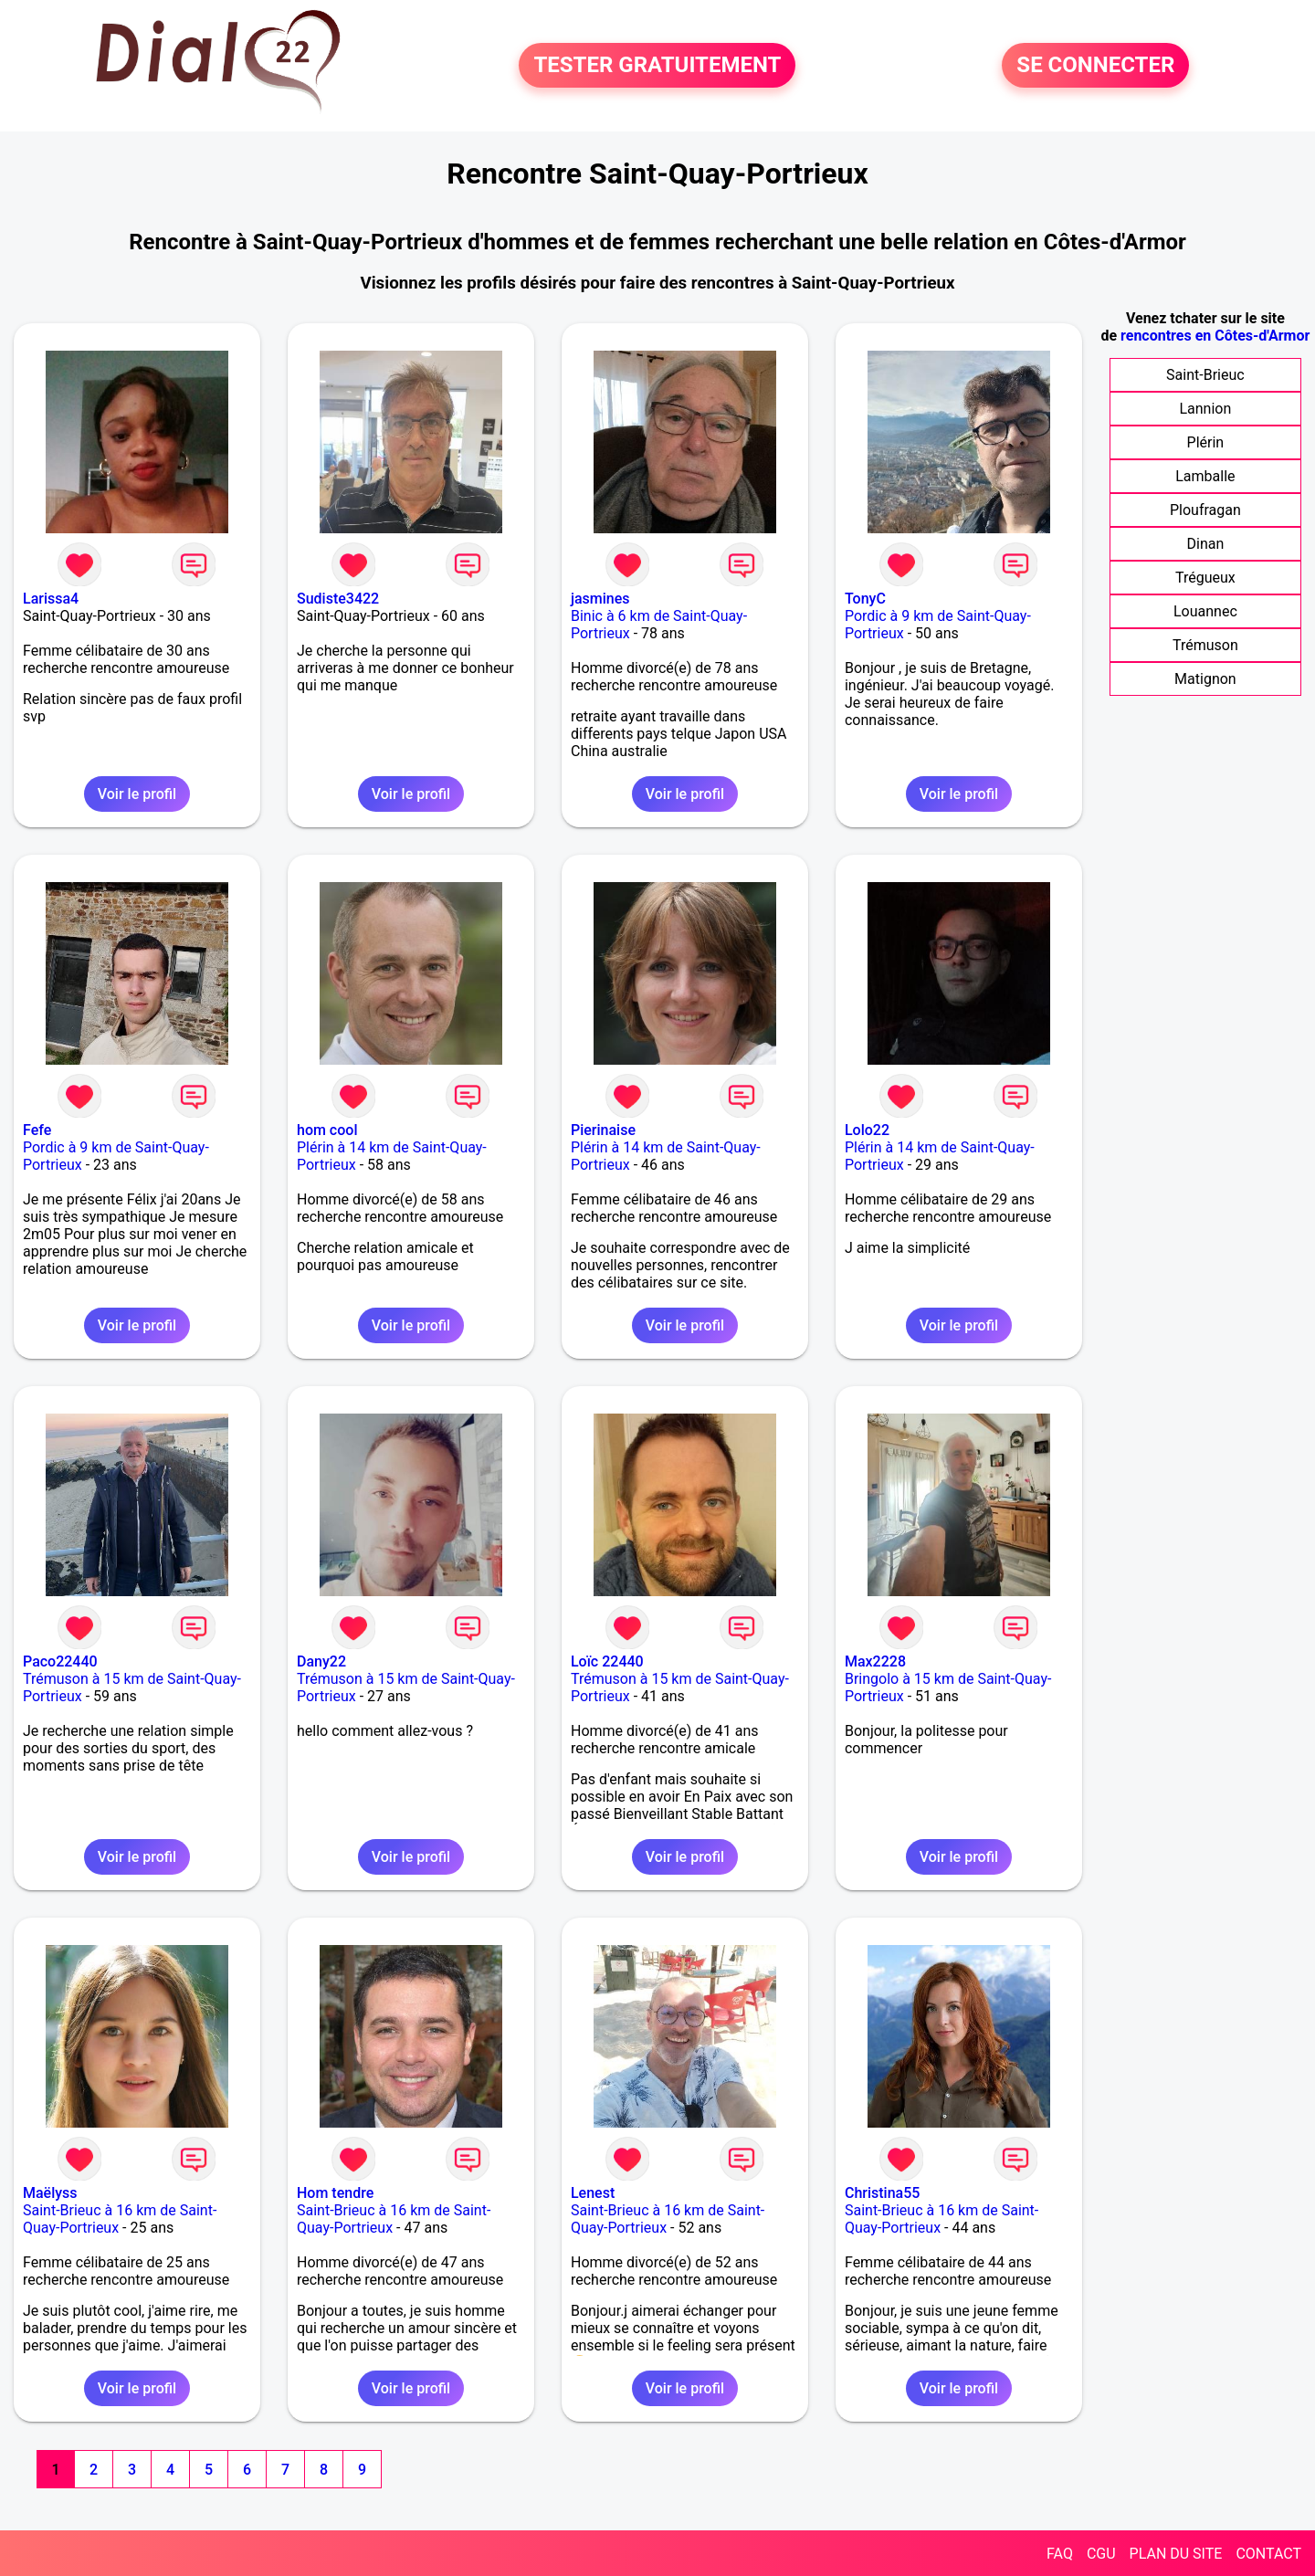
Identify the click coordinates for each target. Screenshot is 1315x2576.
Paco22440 (60, 1661)
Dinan (1206, 543)
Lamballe (1205, 476)
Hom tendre (335, 2193)
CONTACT (1268, 2553)
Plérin (1206, 442)
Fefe (37, 1130)
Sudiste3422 (338, 598)
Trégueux (1205, 577)
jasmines (600, 598)
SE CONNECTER (1095, 66)
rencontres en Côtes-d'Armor (1215, 335)
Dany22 (321, 1661)
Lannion (1205, 408)
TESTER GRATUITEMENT (657, 66)
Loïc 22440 (607, 1661)
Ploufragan (1205, 510)
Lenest (593, 2193)
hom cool (327, 1130)
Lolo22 (867, 1130)
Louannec (1205, 611)
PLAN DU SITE (1176, 2553)
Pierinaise (603, 1130)
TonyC (865, 598)
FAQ (1060, 2553)
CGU (1101, 2553)
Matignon (1205, 679)
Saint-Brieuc (1205, 375)
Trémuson (1205, 645)
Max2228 (875, 1661)
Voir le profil (137, 794)
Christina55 (882, 2193)
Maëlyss (50, 2193)
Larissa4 (51, 598)
